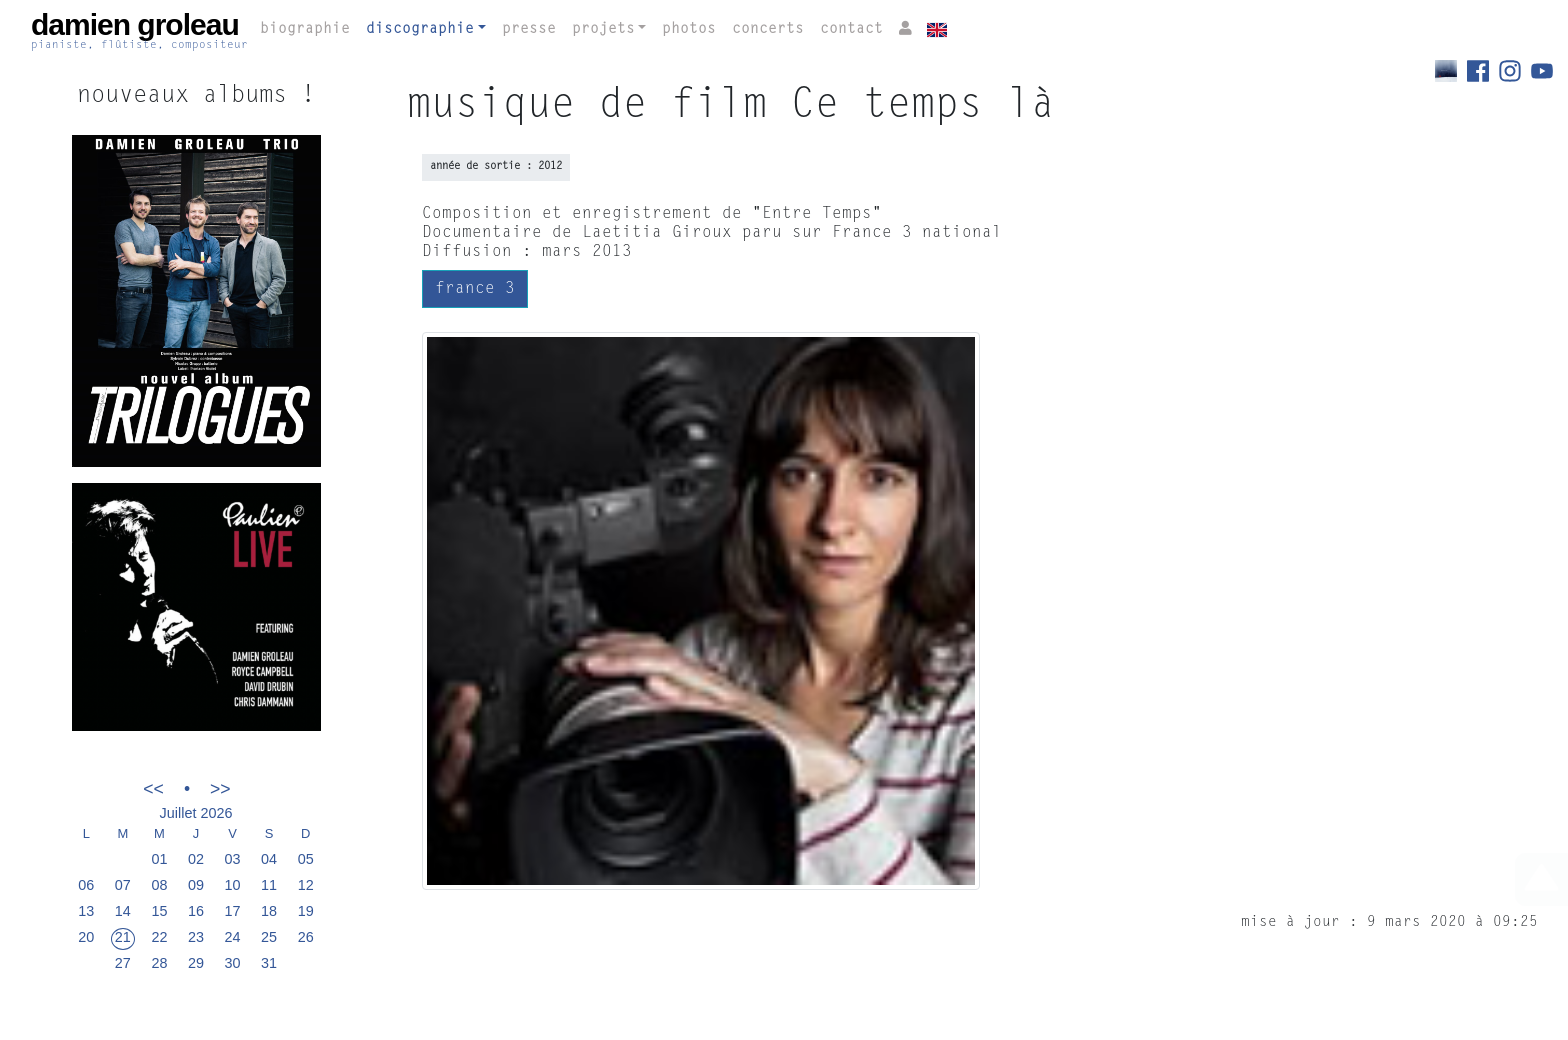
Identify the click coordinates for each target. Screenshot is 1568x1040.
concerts (768, 29)
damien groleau (139, 30)
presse (529, 29)
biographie (305, 29)
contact (851, 29)
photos (689, 29)
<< (153, 788)
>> (220, 788)
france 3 (475, 289)
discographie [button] (420, 29)
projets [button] (603, 29)
